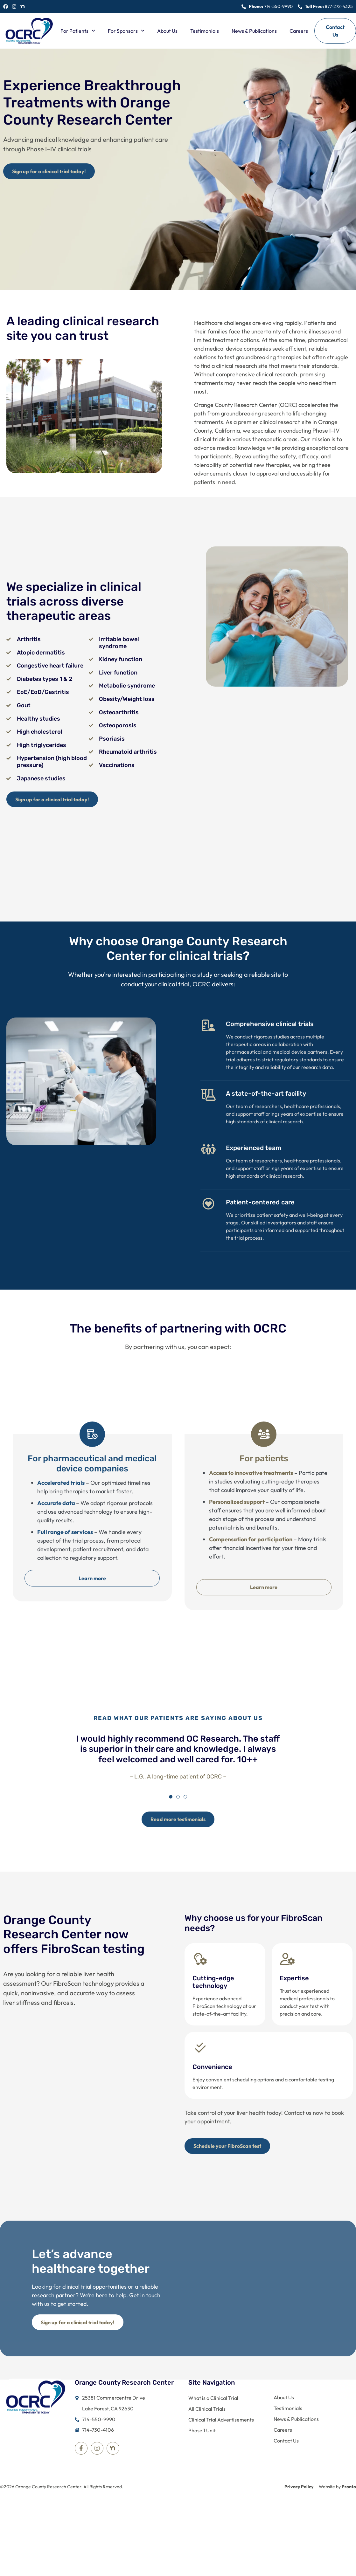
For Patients (77, 31)
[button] (170, 1809)
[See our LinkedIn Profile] (22, 6)
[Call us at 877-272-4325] (325, 6)
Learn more (92, 1581)
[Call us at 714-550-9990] (267, 6)
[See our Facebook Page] (5, 6)
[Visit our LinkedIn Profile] (113, 2465)
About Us (167, 31)
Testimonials (204, 31)
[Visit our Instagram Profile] (97, 2465)
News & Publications (254, 31)
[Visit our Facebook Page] (81, 2465)
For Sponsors (126, 31)
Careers (299, 31)
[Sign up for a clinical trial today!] (51, 172)
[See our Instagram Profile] (14, 6)
